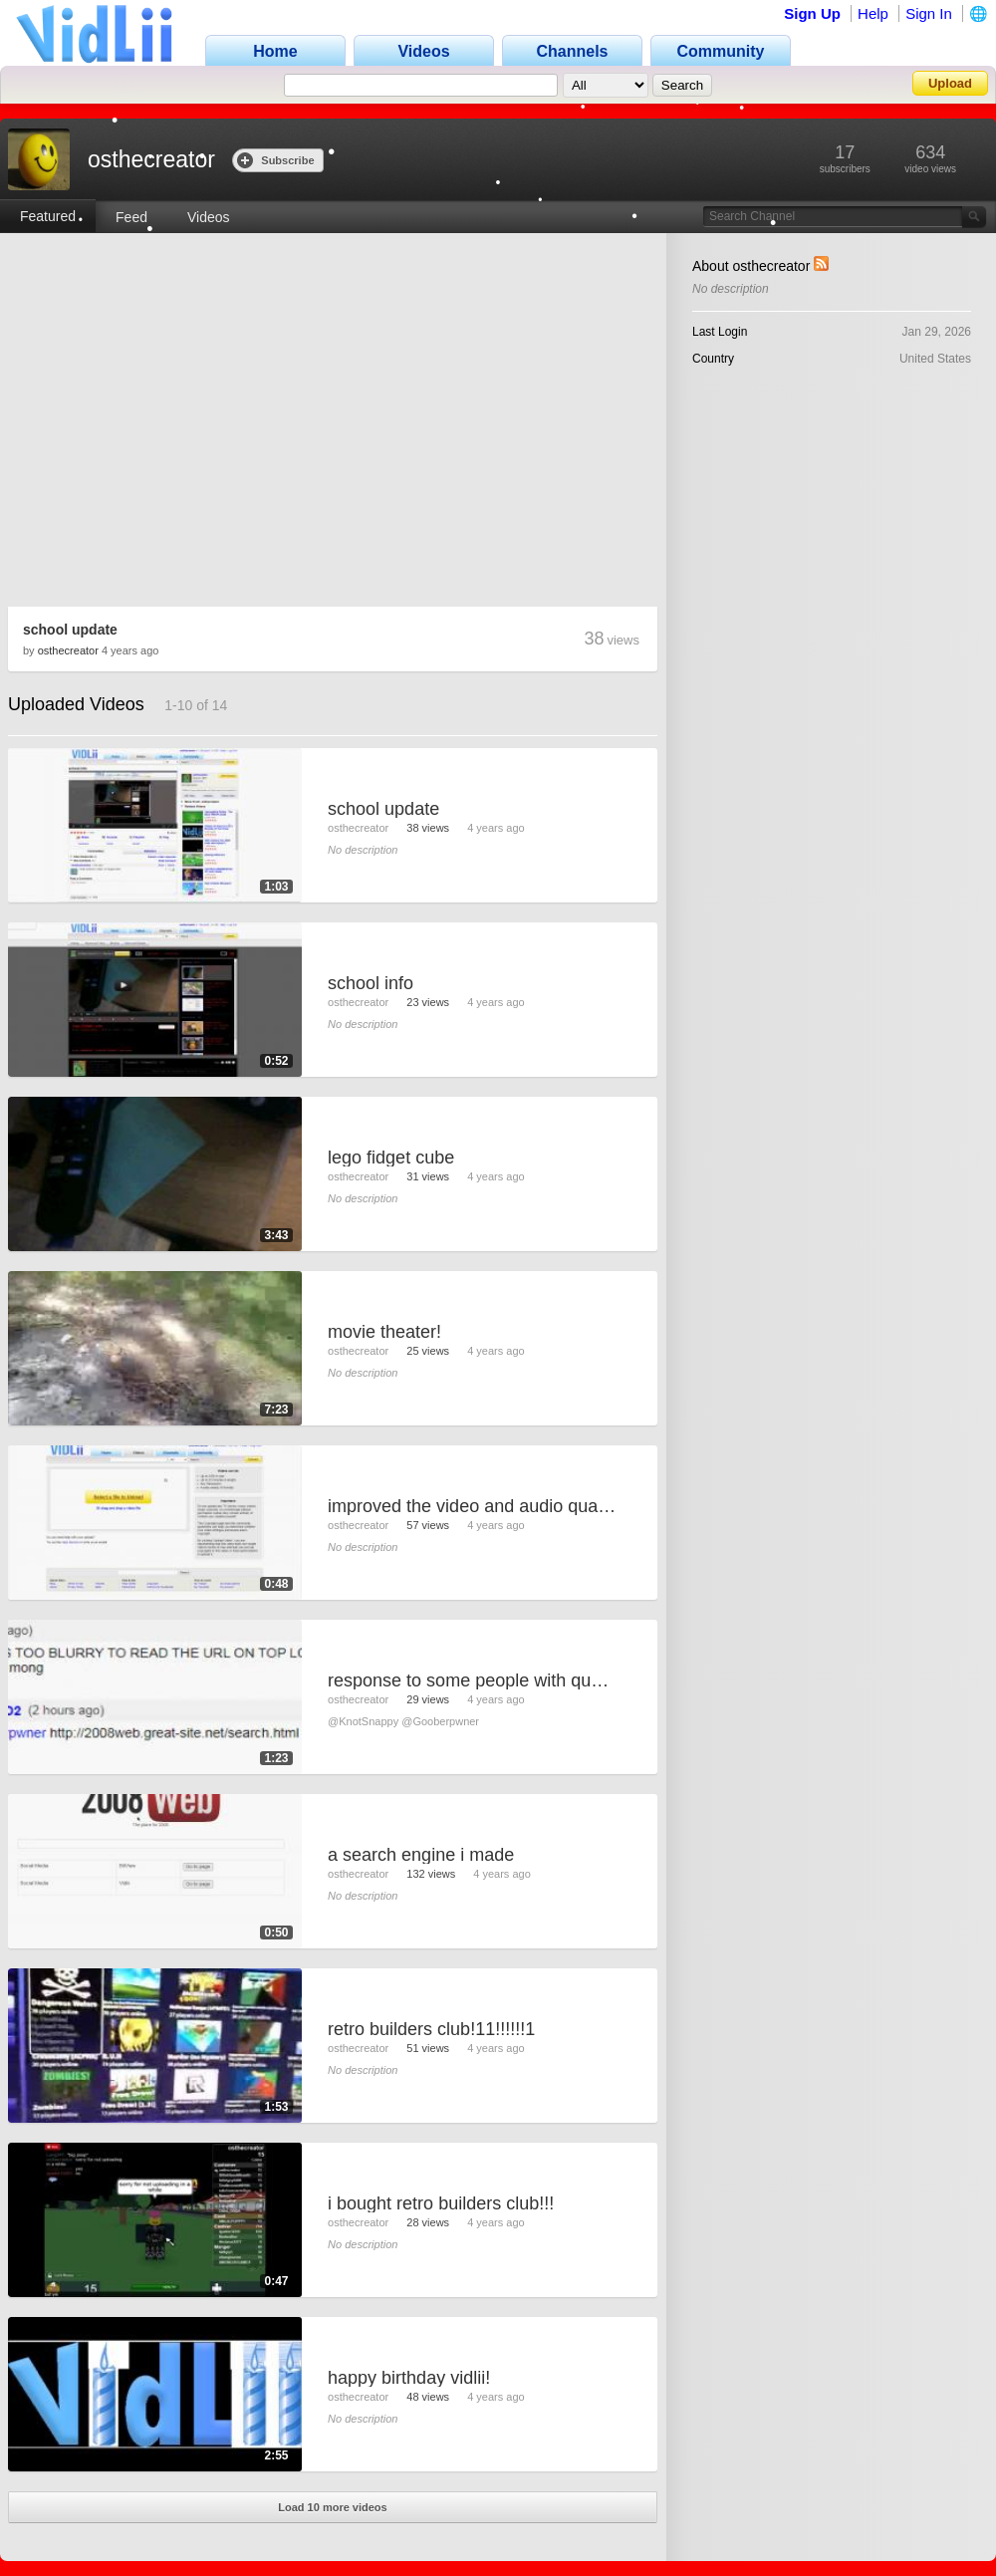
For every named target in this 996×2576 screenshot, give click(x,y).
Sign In (928, 13)
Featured (48, 216)
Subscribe (275, 159)
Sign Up (812, 13)
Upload (950, 83)
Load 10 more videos (332, 2507)
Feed (131, 217)
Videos (208, 217)
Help (873, 13)
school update (70, 630)
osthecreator (68, 650)
